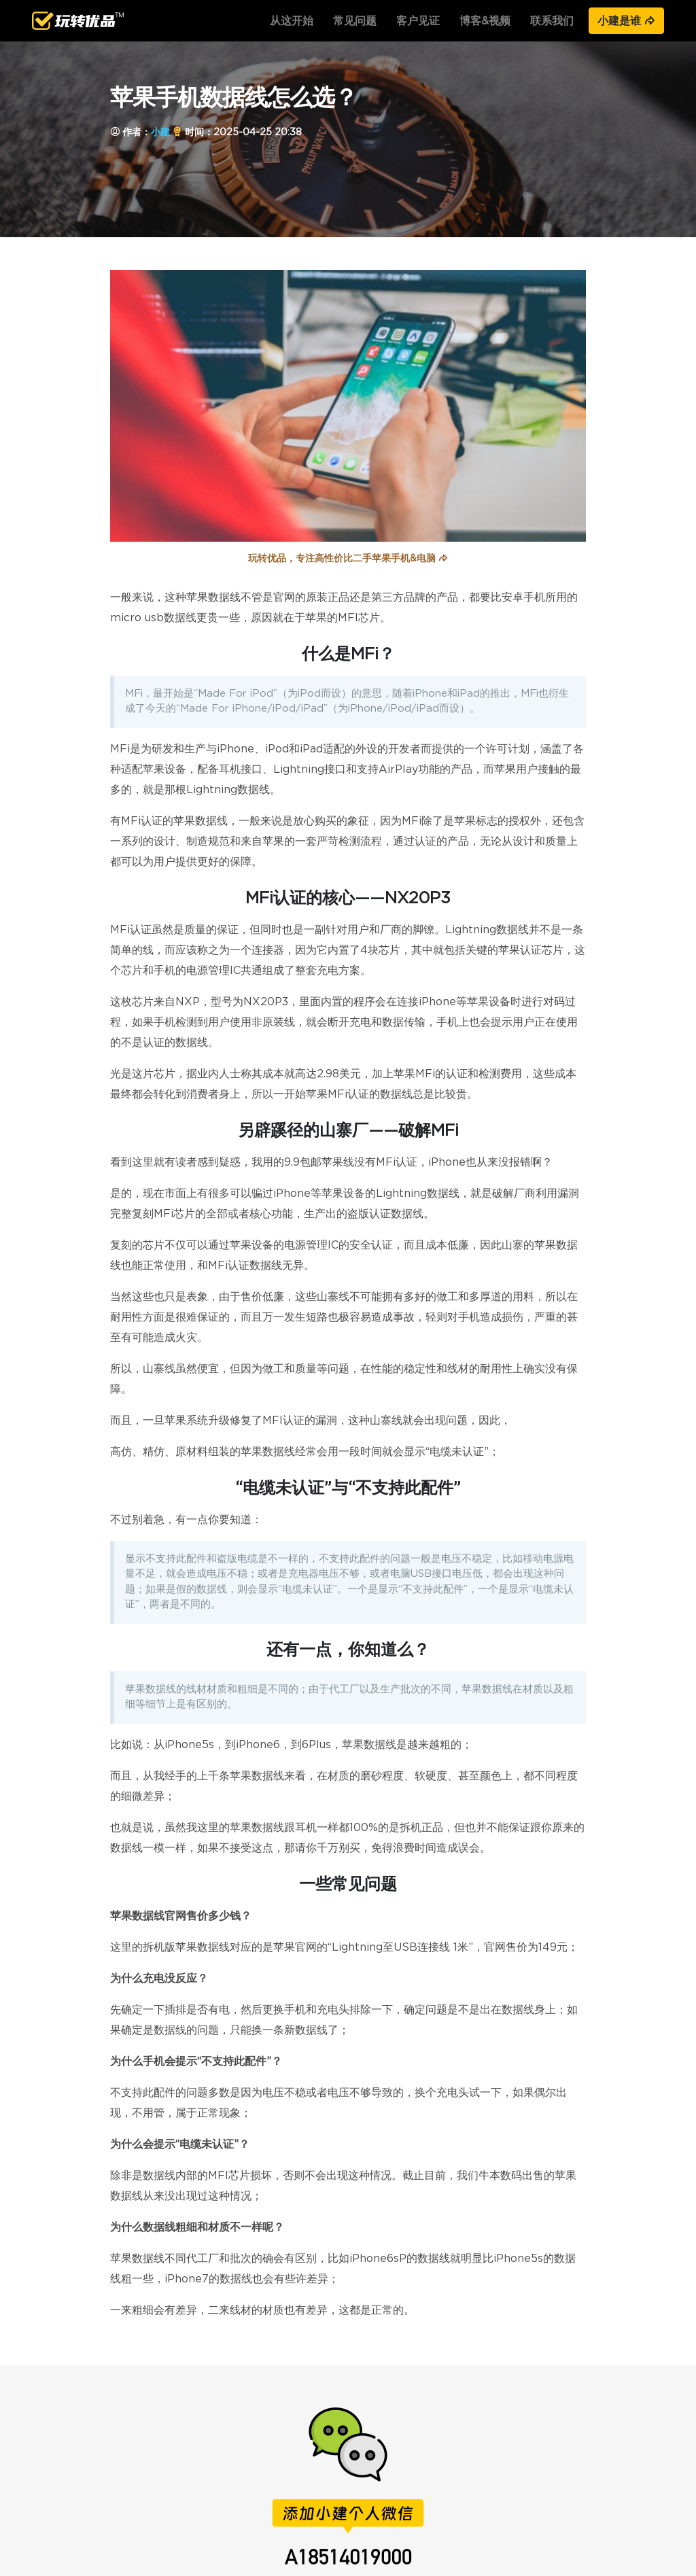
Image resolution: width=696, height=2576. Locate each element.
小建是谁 (626, 21)
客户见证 (418, 21)
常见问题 (355, 21)
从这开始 (291, 21)
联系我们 (552, 21)
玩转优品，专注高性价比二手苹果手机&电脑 (348, 558)
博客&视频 (484, 21)
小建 (160, 132)
